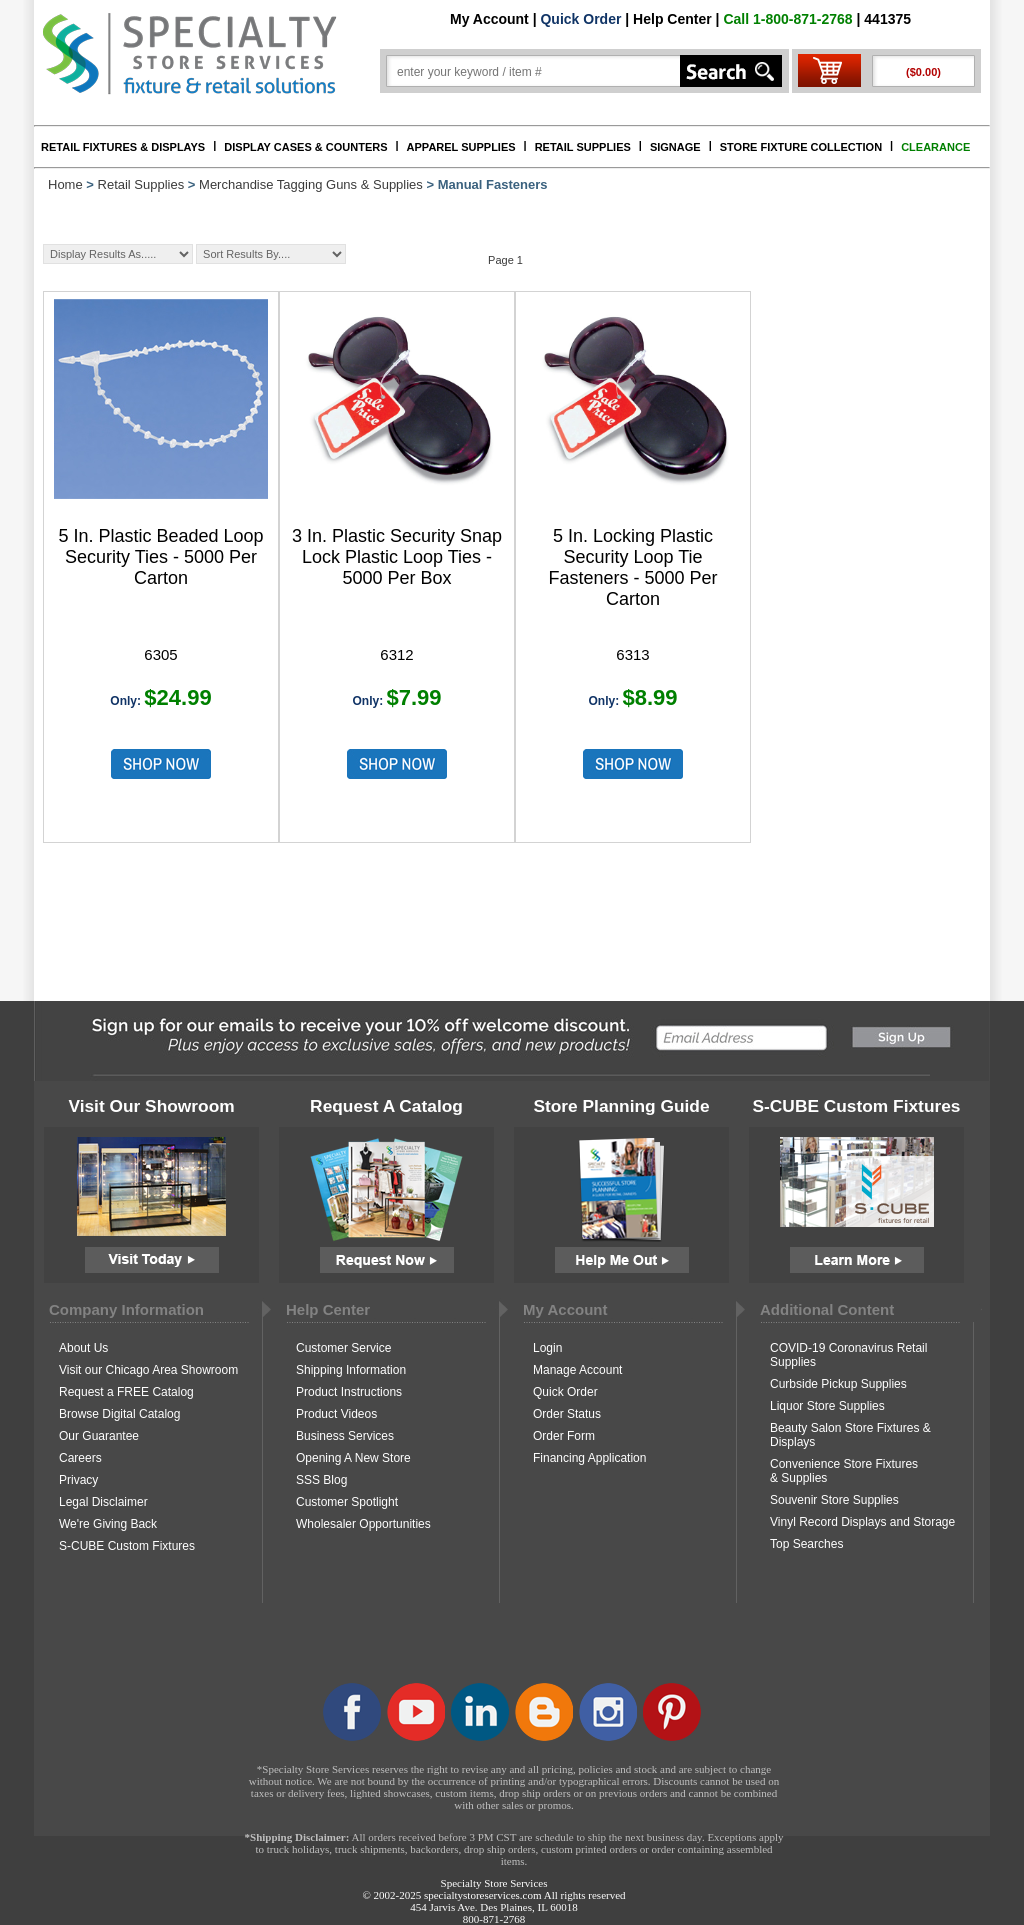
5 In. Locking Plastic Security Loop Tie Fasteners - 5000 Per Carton (632, 567)
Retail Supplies (141, 184)
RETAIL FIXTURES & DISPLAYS (123, 147)
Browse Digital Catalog (119, 1414)
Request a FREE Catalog (126, 1392)
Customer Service (343, 1348)
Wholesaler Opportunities (363, 1524)
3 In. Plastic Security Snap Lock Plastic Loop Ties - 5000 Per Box (397, 557)
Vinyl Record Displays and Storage (862, 1522)
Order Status (567, 1414)
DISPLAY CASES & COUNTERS (305, 147)
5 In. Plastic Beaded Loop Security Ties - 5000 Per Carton (160, 557)
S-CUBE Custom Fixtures (127, 1546)
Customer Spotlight (347, 1502)
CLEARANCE (935, 147)
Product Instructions (349, 1392)
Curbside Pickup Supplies (838, 1384)
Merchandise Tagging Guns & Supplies (311, 184)
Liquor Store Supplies (827, 1406)
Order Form (564, 1436)
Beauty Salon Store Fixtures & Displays (850, 1435)
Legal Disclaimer (103, 1502)
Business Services (345, 1436)
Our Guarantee (99, 1436)
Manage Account (577, 1370)
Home (65, 184)
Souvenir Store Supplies (834, 1500)
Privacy (78, 1480)
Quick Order (580, 19)
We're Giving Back (108, 1524)
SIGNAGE (675, 147)
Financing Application (589, 1458)
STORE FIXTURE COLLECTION (801, 147)
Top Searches (806, 1544)
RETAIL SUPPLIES (583, 147)
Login (547, 1348)
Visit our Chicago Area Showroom (148, 1370)
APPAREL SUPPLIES (461, 147)
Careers (80, 1458)
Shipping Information (351, 1370)
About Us (83, 1348)
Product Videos (336, 1414)
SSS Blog (321, 1480)
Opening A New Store (353, 1458)
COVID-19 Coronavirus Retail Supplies (848, 1355)
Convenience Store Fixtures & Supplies (844, 1471)
